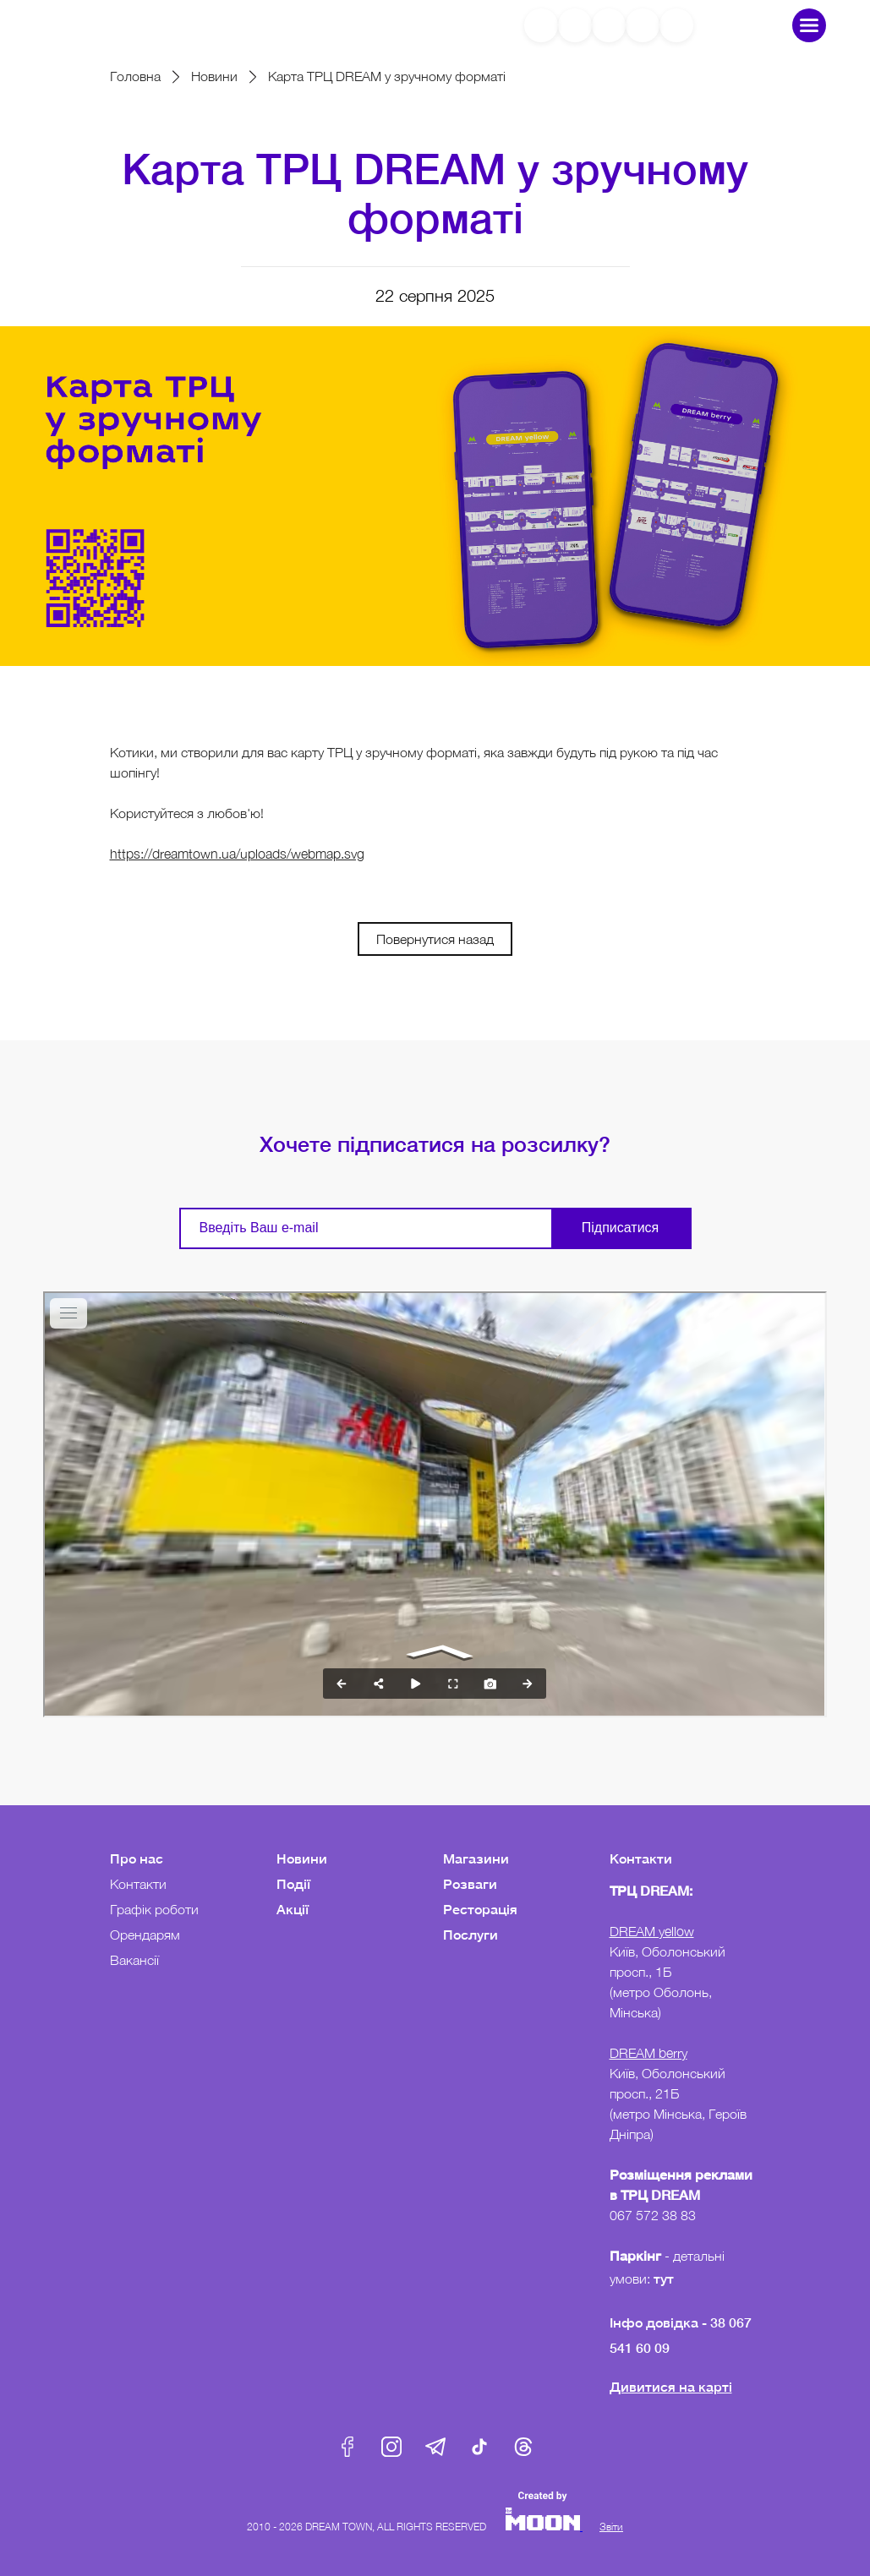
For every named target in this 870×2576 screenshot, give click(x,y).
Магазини (476, 1858)
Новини (214, 76)
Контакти (138, 1883)
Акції (292, 1909)
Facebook (347, 2446)
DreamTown (115, 25)
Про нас (136, 1858)
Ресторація (480, 1909)
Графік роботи (154, 1909)
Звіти (611, 2526)
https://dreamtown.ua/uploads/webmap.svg (237, 853)
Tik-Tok (479, 2446)
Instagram (391, 2446)
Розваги (470, 1883)
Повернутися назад (435, 939)
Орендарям (145, 1934)
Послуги (470, 1934)
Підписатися (620, 1227)
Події (293, 1883)
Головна (135, 76)
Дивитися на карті (671, 2386)
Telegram (435, 2446)
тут (665, 2278)
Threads (523, 2446)
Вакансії (134, 1959)
